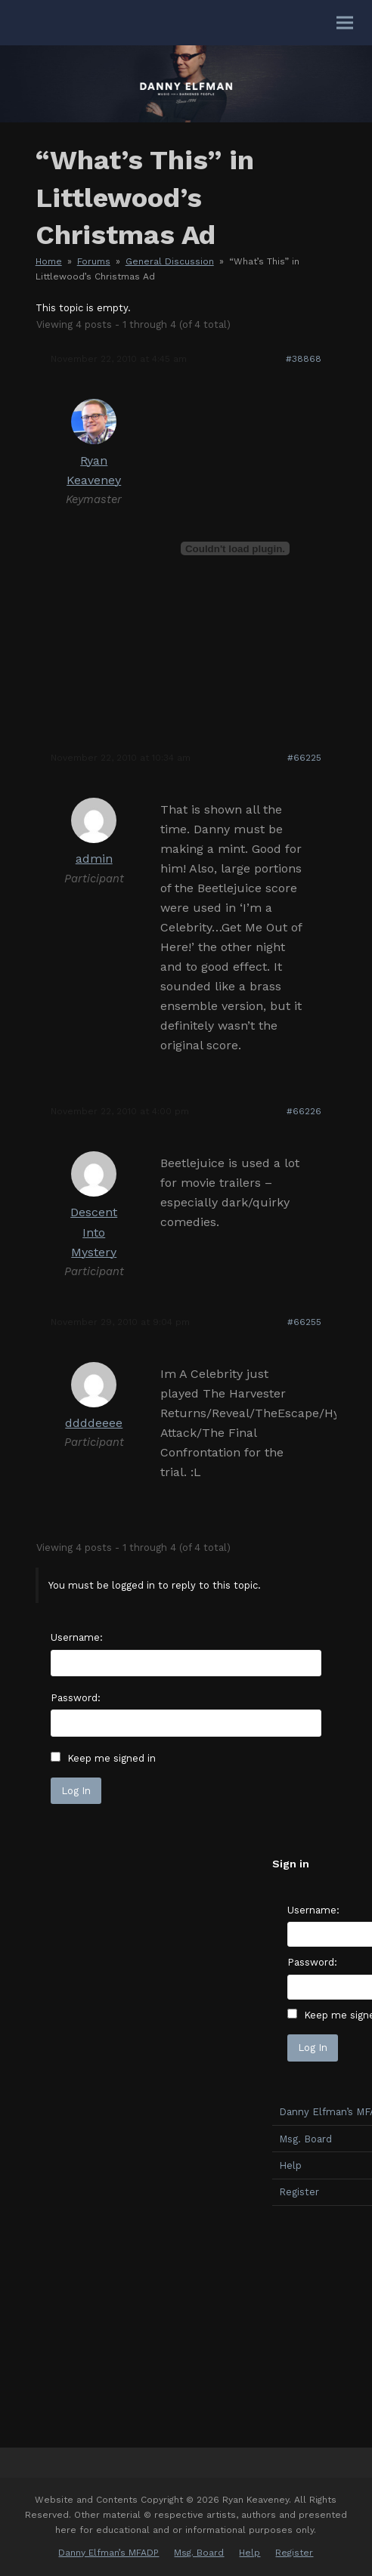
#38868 (303, 359)
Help (249, 2552)
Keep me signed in (111, 1758)
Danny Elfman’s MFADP (108, 2552)
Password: (76, 1697)
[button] (344, 23)
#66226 (304, 1111)
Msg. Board (199, 2552)
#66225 (304, 757)
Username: (77, 1637)
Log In (76, 1790)
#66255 (304, 1322)
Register (294, 2552)
